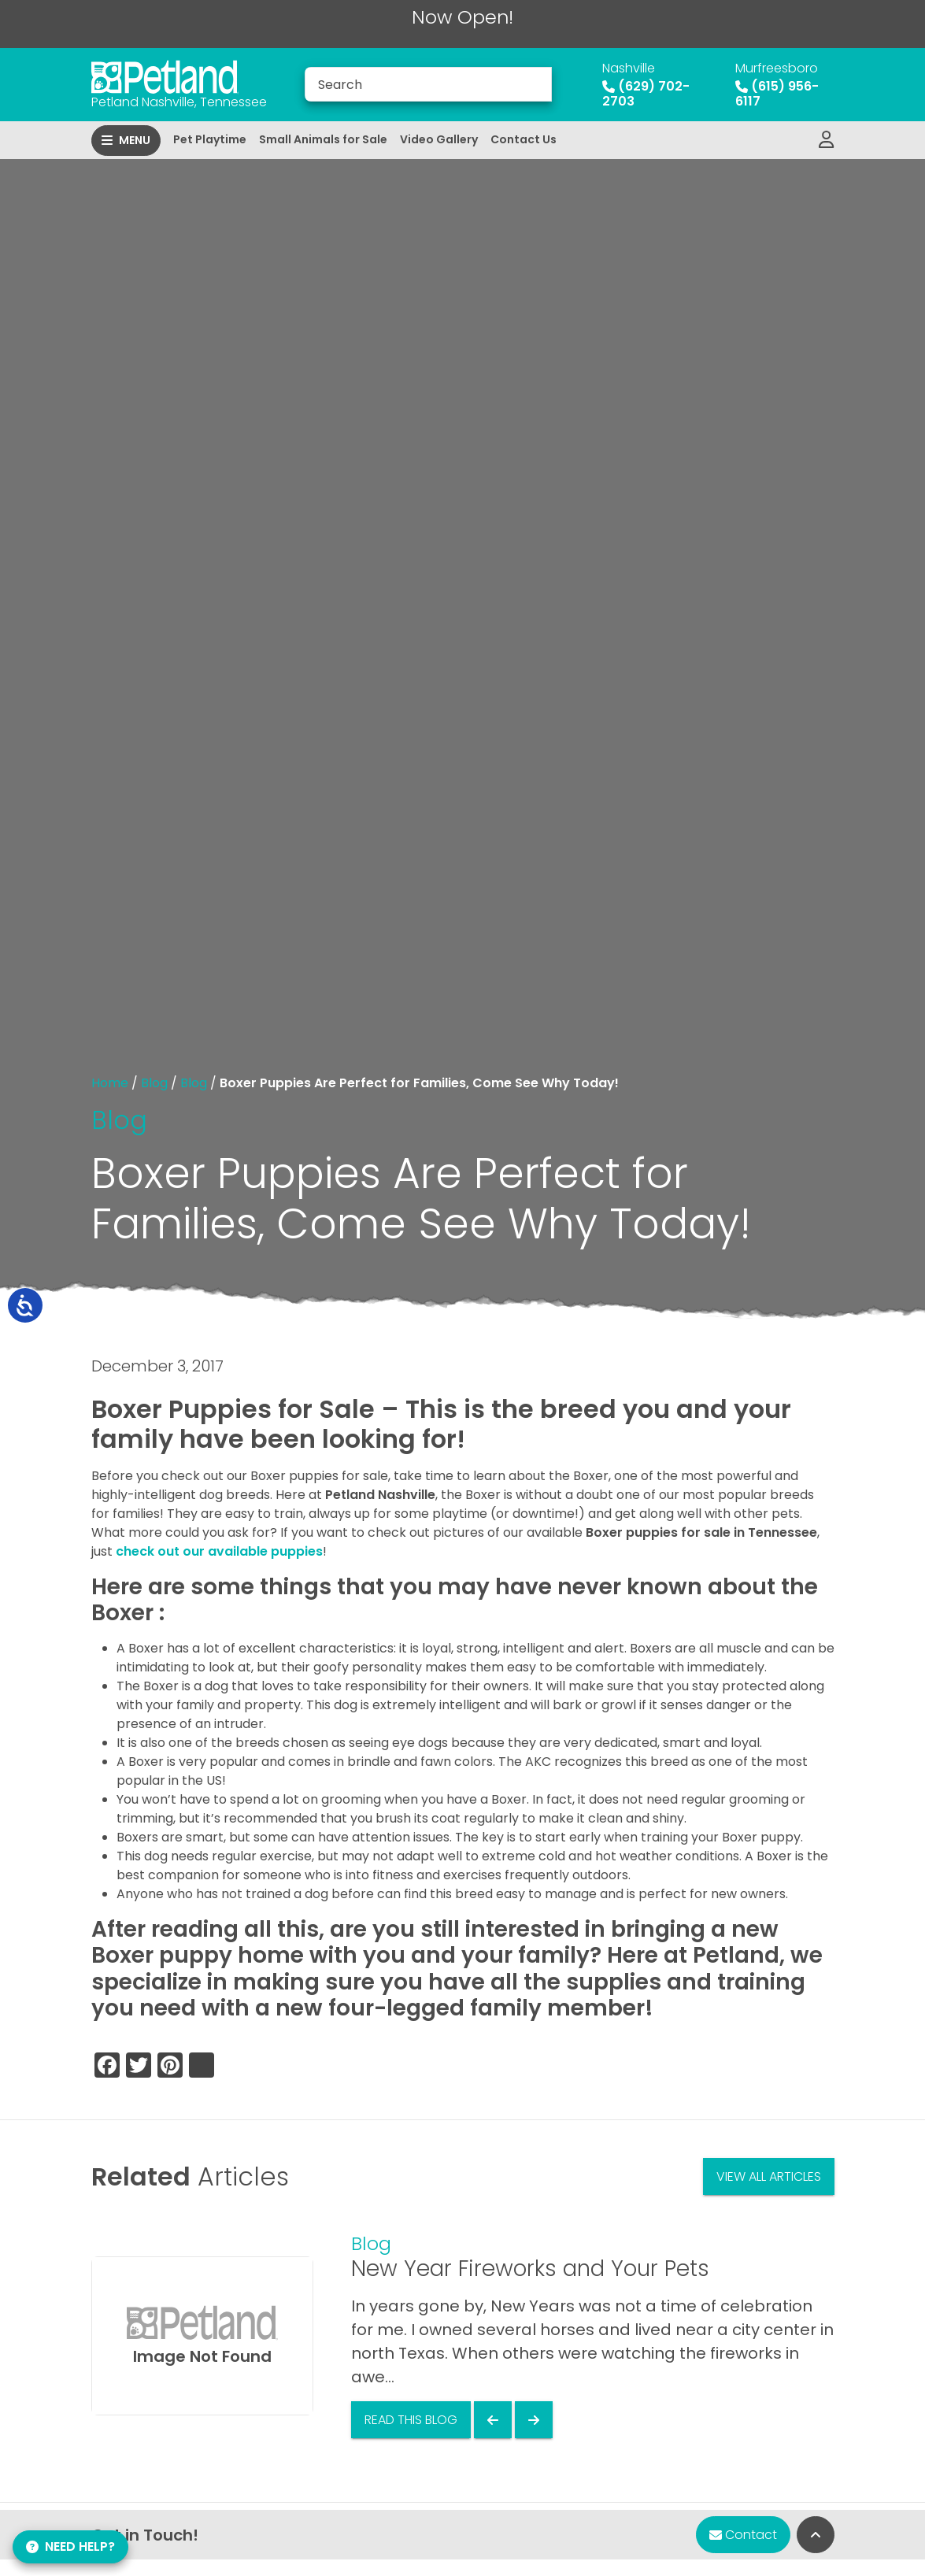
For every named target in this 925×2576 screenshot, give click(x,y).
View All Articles (768, 2176)
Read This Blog (410, 2420)
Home (109, 1083)
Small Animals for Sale (323, 139)
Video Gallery (439, 139)
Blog (154, 1083)
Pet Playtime (209, 139)
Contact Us (523, 139)
